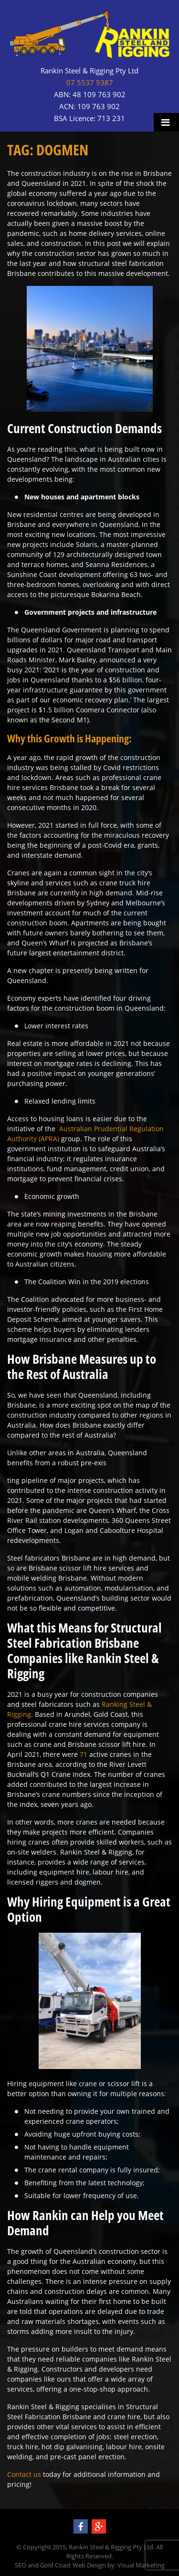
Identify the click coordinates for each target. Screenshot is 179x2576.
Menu (166, 122)
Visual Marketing (141, 2565)
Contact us (24, 2474)
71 (83, 1754)
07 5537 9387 (89, 83)
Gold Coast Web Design (73, 2565)
